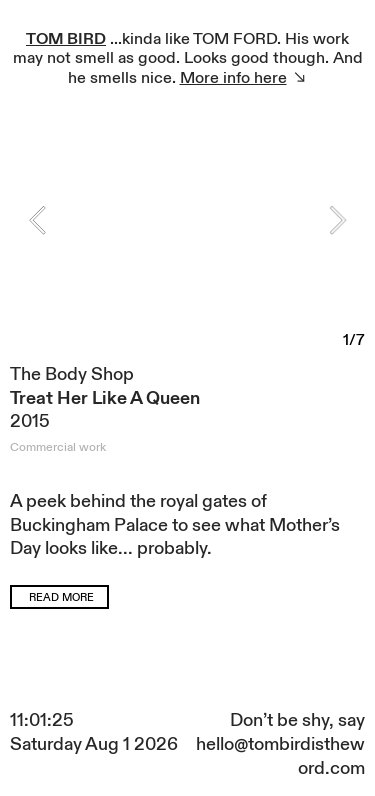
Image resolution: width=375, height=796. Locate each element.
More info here (233, 78)
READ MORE (61, 598)
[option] (187, 229)
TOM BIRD (66, 39)
